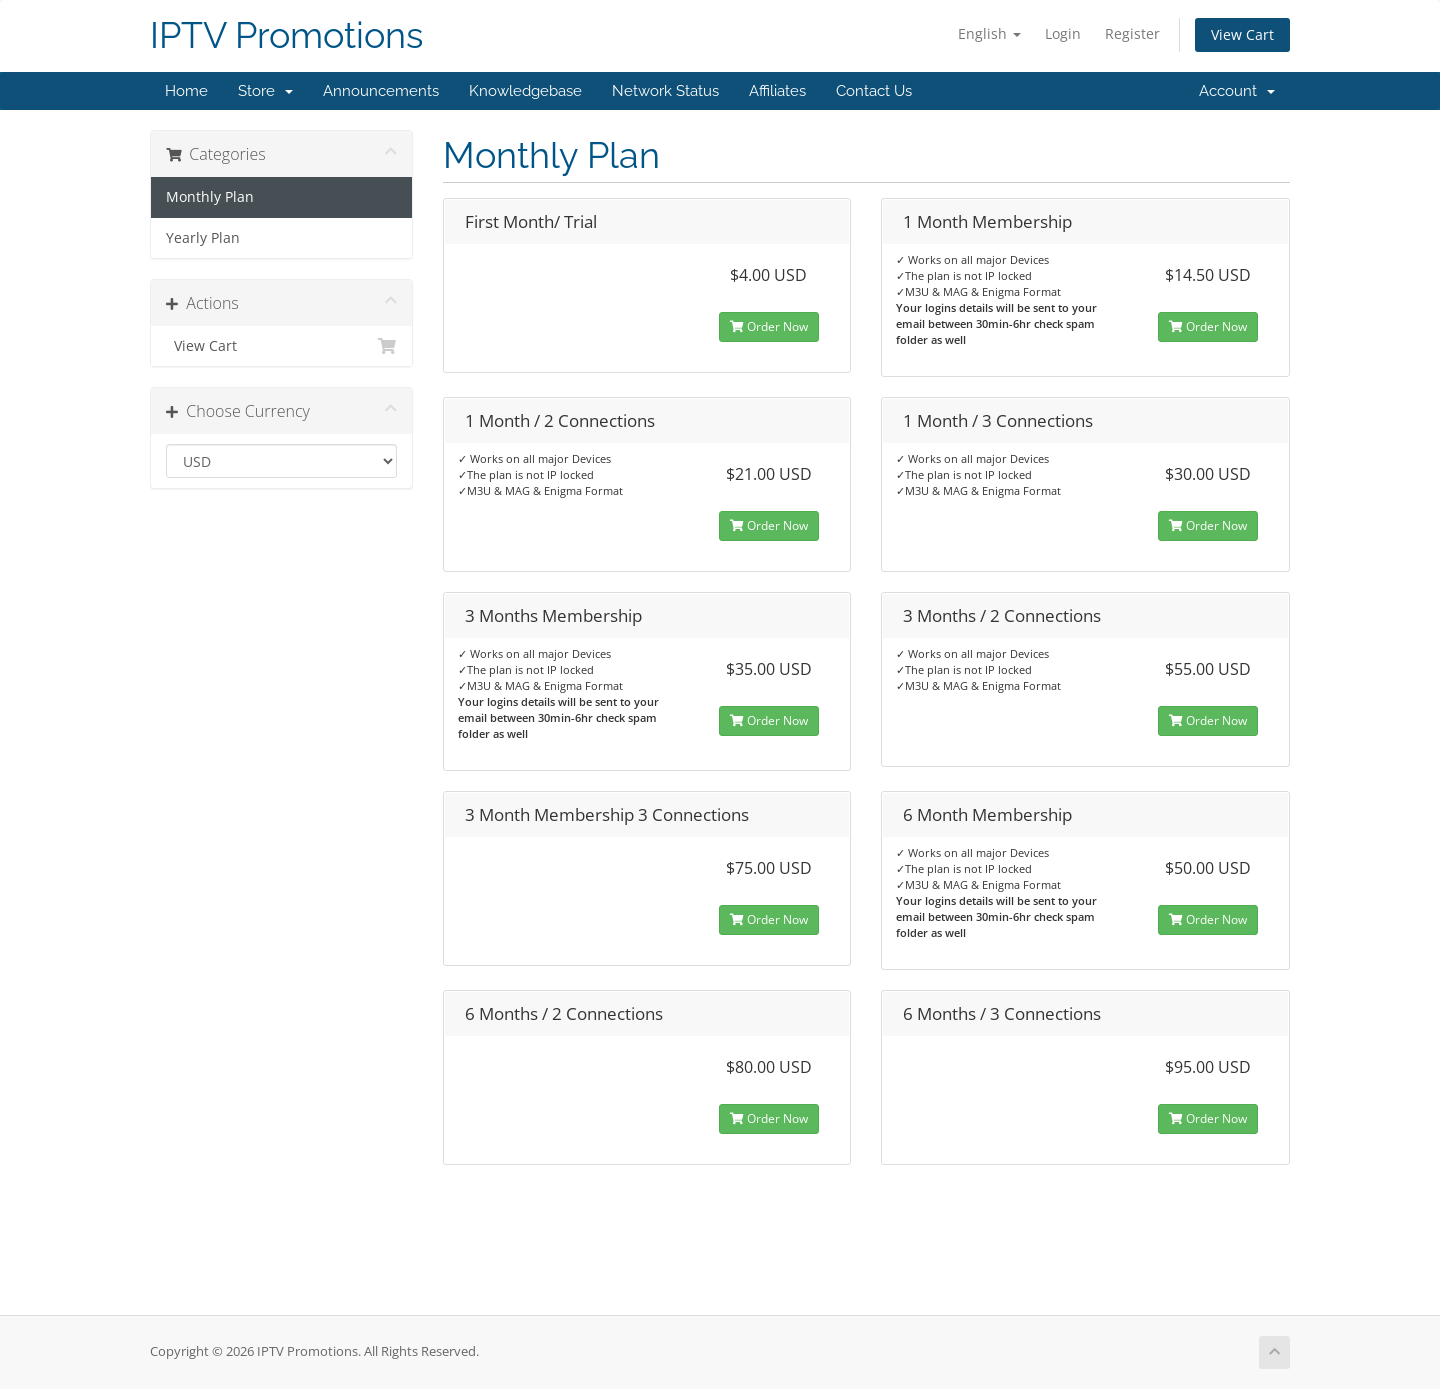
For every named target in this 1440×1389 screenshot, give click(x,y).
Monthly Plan (210, 197)
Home (186, 91)
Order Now (769, 326)
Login (1063, 33)
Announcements (381, 91)
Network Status (665, 91)
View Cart (1242, 34)
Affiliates (777, 91)
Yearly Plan (203, 238)
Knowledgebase (525, 91)
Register (1132, 33)
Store (265, 91)
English (989, 33)
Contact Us (874, 91)
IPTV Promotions (286, 35)
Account (1237, 91)
